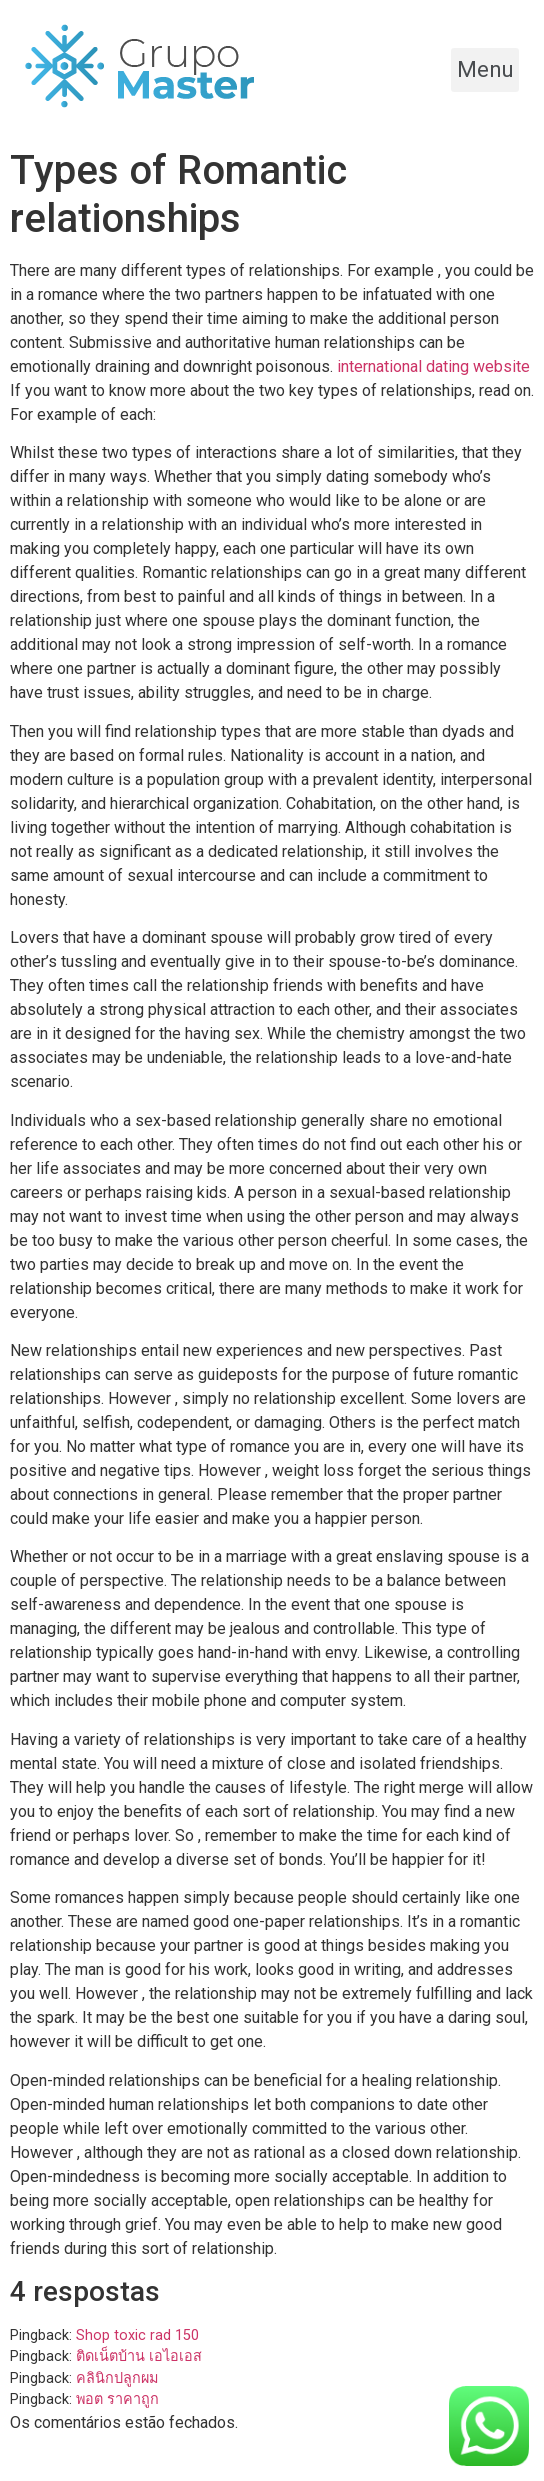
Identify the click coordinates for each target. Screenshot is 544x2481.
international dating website (433, 366)
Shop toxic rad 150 (137, 2335)
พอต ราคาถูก (117, 2399)
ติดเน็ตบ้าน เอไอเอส (139, 2356)
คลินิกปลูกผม (117, 2378)
